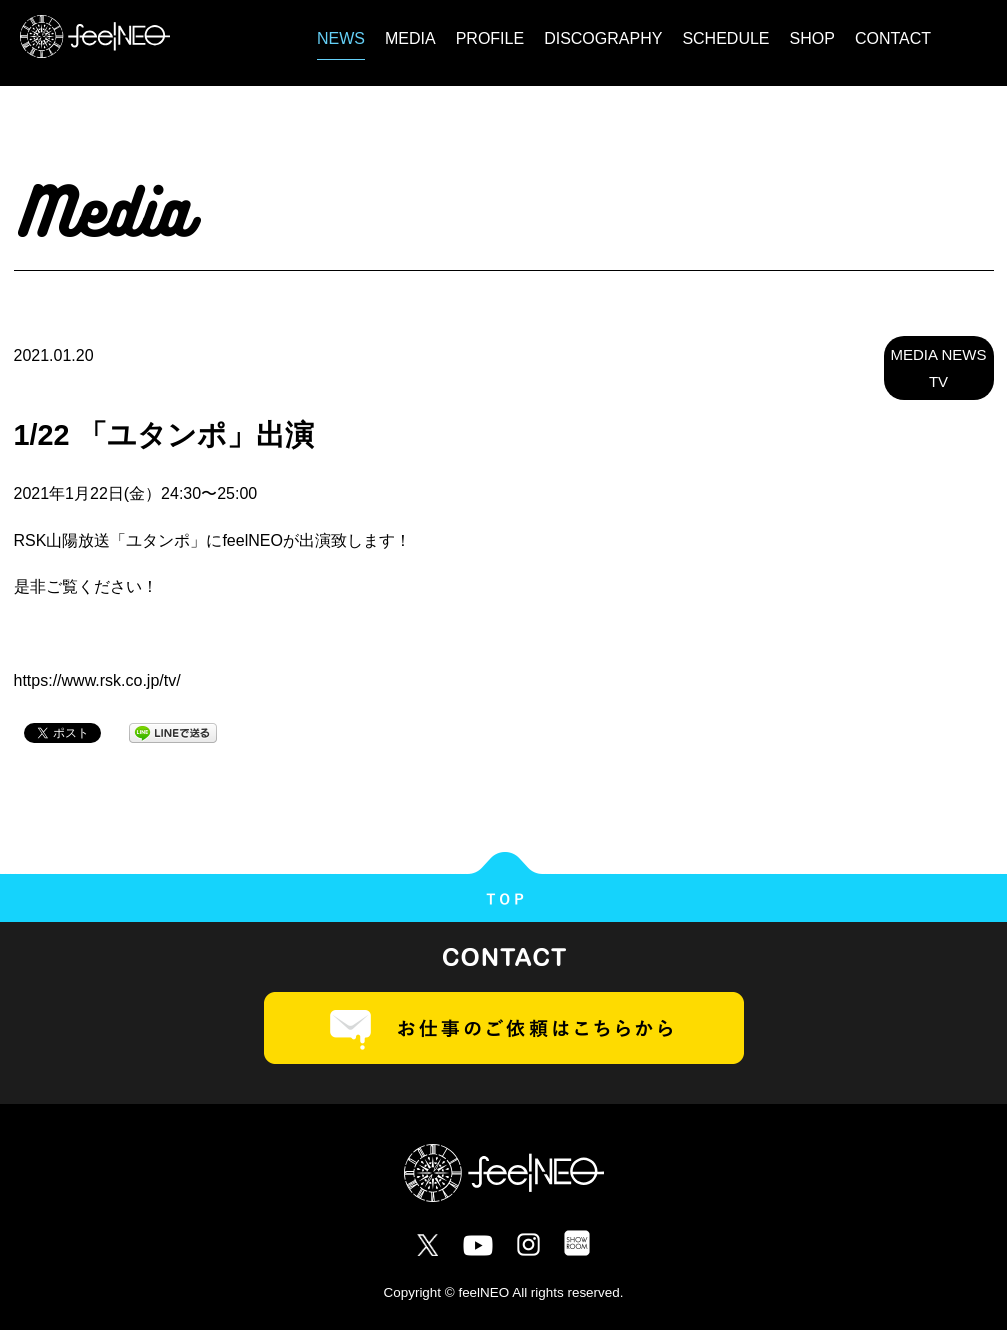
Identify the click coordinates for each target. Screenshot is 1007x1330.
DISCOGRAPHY (603, 38)
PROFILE (490, 38)
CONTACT (893, 38)
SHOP (812, 38)
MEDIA (410, 38)
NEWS (341, 38)
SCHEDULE (725, 38)
